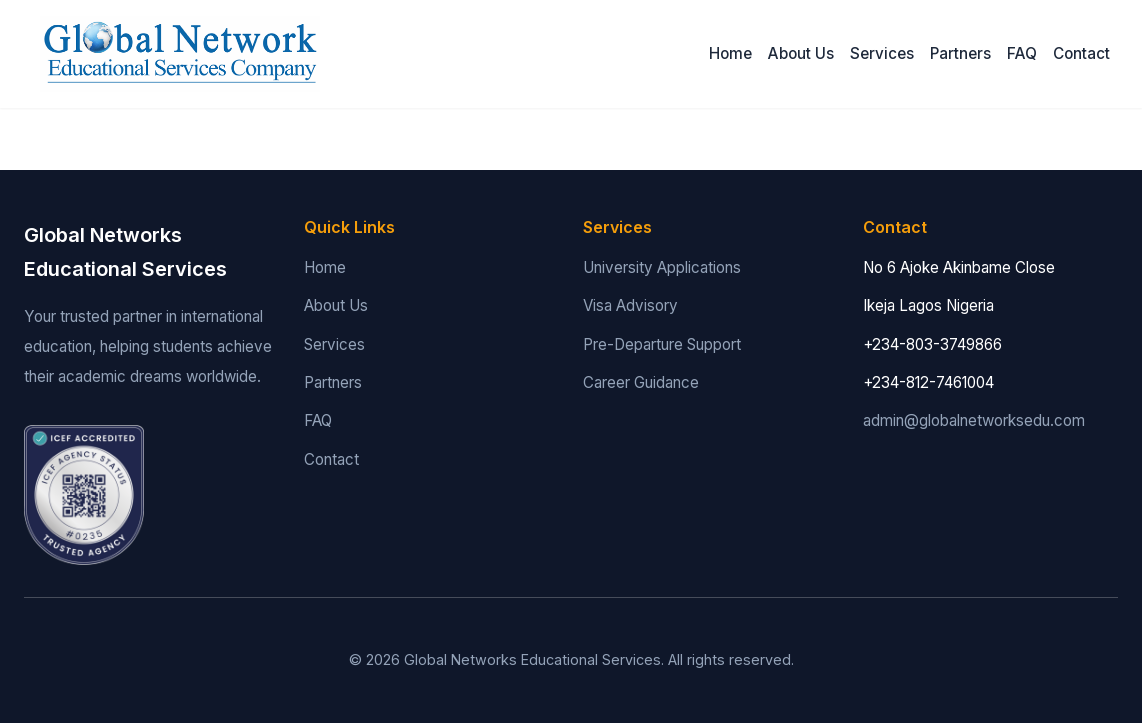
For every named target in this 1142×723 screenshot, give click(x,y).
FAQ (1022, 53)
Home (730, 53)
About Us (801, 53)
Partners (960, 53)
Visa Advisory (630, 305)
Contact (1081, 53)
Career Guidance (641, 382)
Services (882, 53)
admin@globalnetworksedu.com (974, 420)
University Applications (662, 267)
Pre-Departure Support (662, 344)
